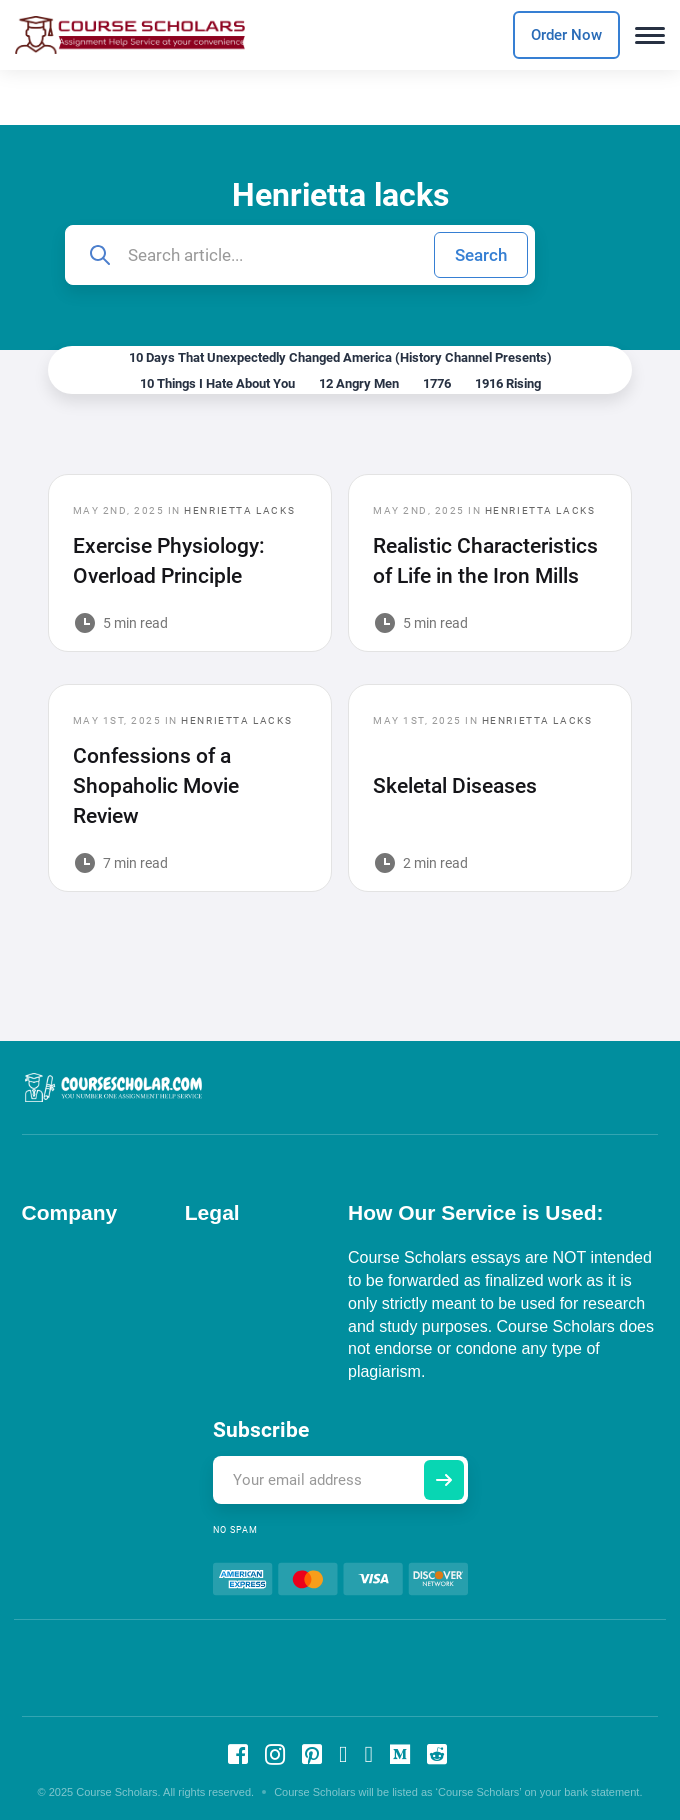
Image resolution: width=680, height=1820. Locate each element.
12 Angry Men (359, 383)
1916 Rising (508, 383)
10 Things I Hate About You (217, 383)
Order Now (566, 35)
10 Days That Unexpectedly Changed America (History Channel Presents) (340, 357)
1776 (437, 383)
